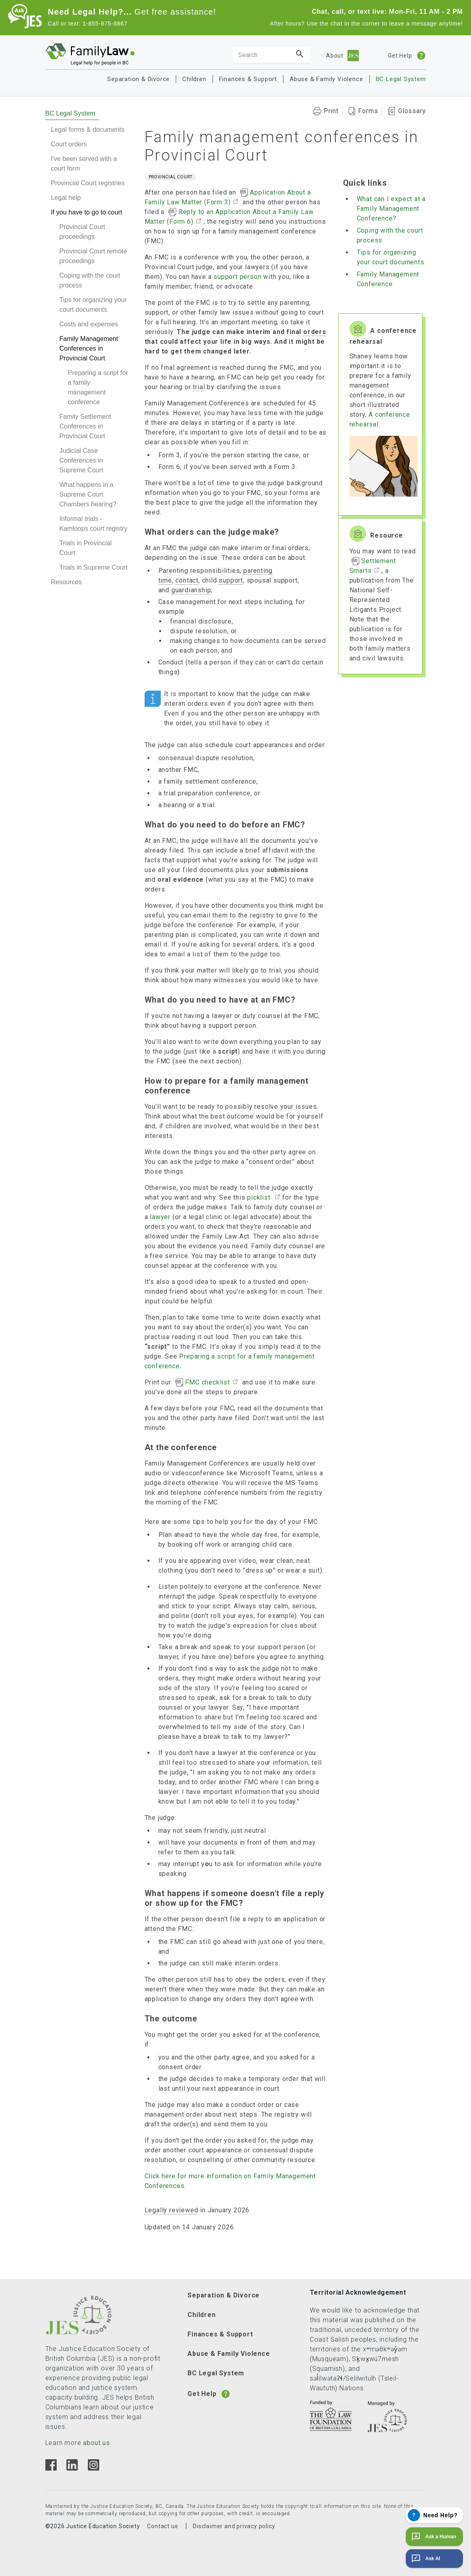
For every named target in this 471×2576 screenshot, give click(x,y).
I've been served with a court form (84, 163)
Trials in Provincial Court (86, 548)
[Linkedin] (72, 2468)
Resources (66, 582)
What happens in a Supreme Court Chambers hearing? (88, 494)
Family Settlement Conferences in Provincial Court (85, 426)
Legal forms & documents (87, 129)
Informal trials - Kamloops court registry (94, 523)
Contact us (162, 2526)
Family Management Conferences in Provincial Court (89, 348)
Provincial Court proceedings (82, 231)
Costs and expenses (89, 324)
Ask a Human (433, 2537)
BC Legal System (401, 79)
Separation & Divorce (138, 79)
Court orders (69, 144)
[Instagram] (93, 2468)
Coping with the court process (90, 280)
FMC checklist (207, 1382)
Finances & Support (248, 79)
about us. (97, 2443)
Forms (368, 111)
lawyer (160, 1217)
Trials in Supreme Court (94, 567)
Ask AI (425, 2558)
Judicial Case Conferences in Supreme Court (82, 460)
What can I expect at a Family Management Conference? (391, 208)
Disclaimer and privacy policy (234, 2526)
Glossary (412, 111)
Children (194, 79)
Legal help (66, 197)
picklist (259, 1197)
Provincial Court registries (88, 183)
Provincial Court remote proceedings (93, 256)
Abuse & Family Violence (326, 79)
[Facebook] (51, 2468)
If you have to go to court (86, 212)
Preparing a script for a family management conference (98, 387)
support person (237, 277)
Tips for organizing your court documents (93, 304)
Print (331, 111)
